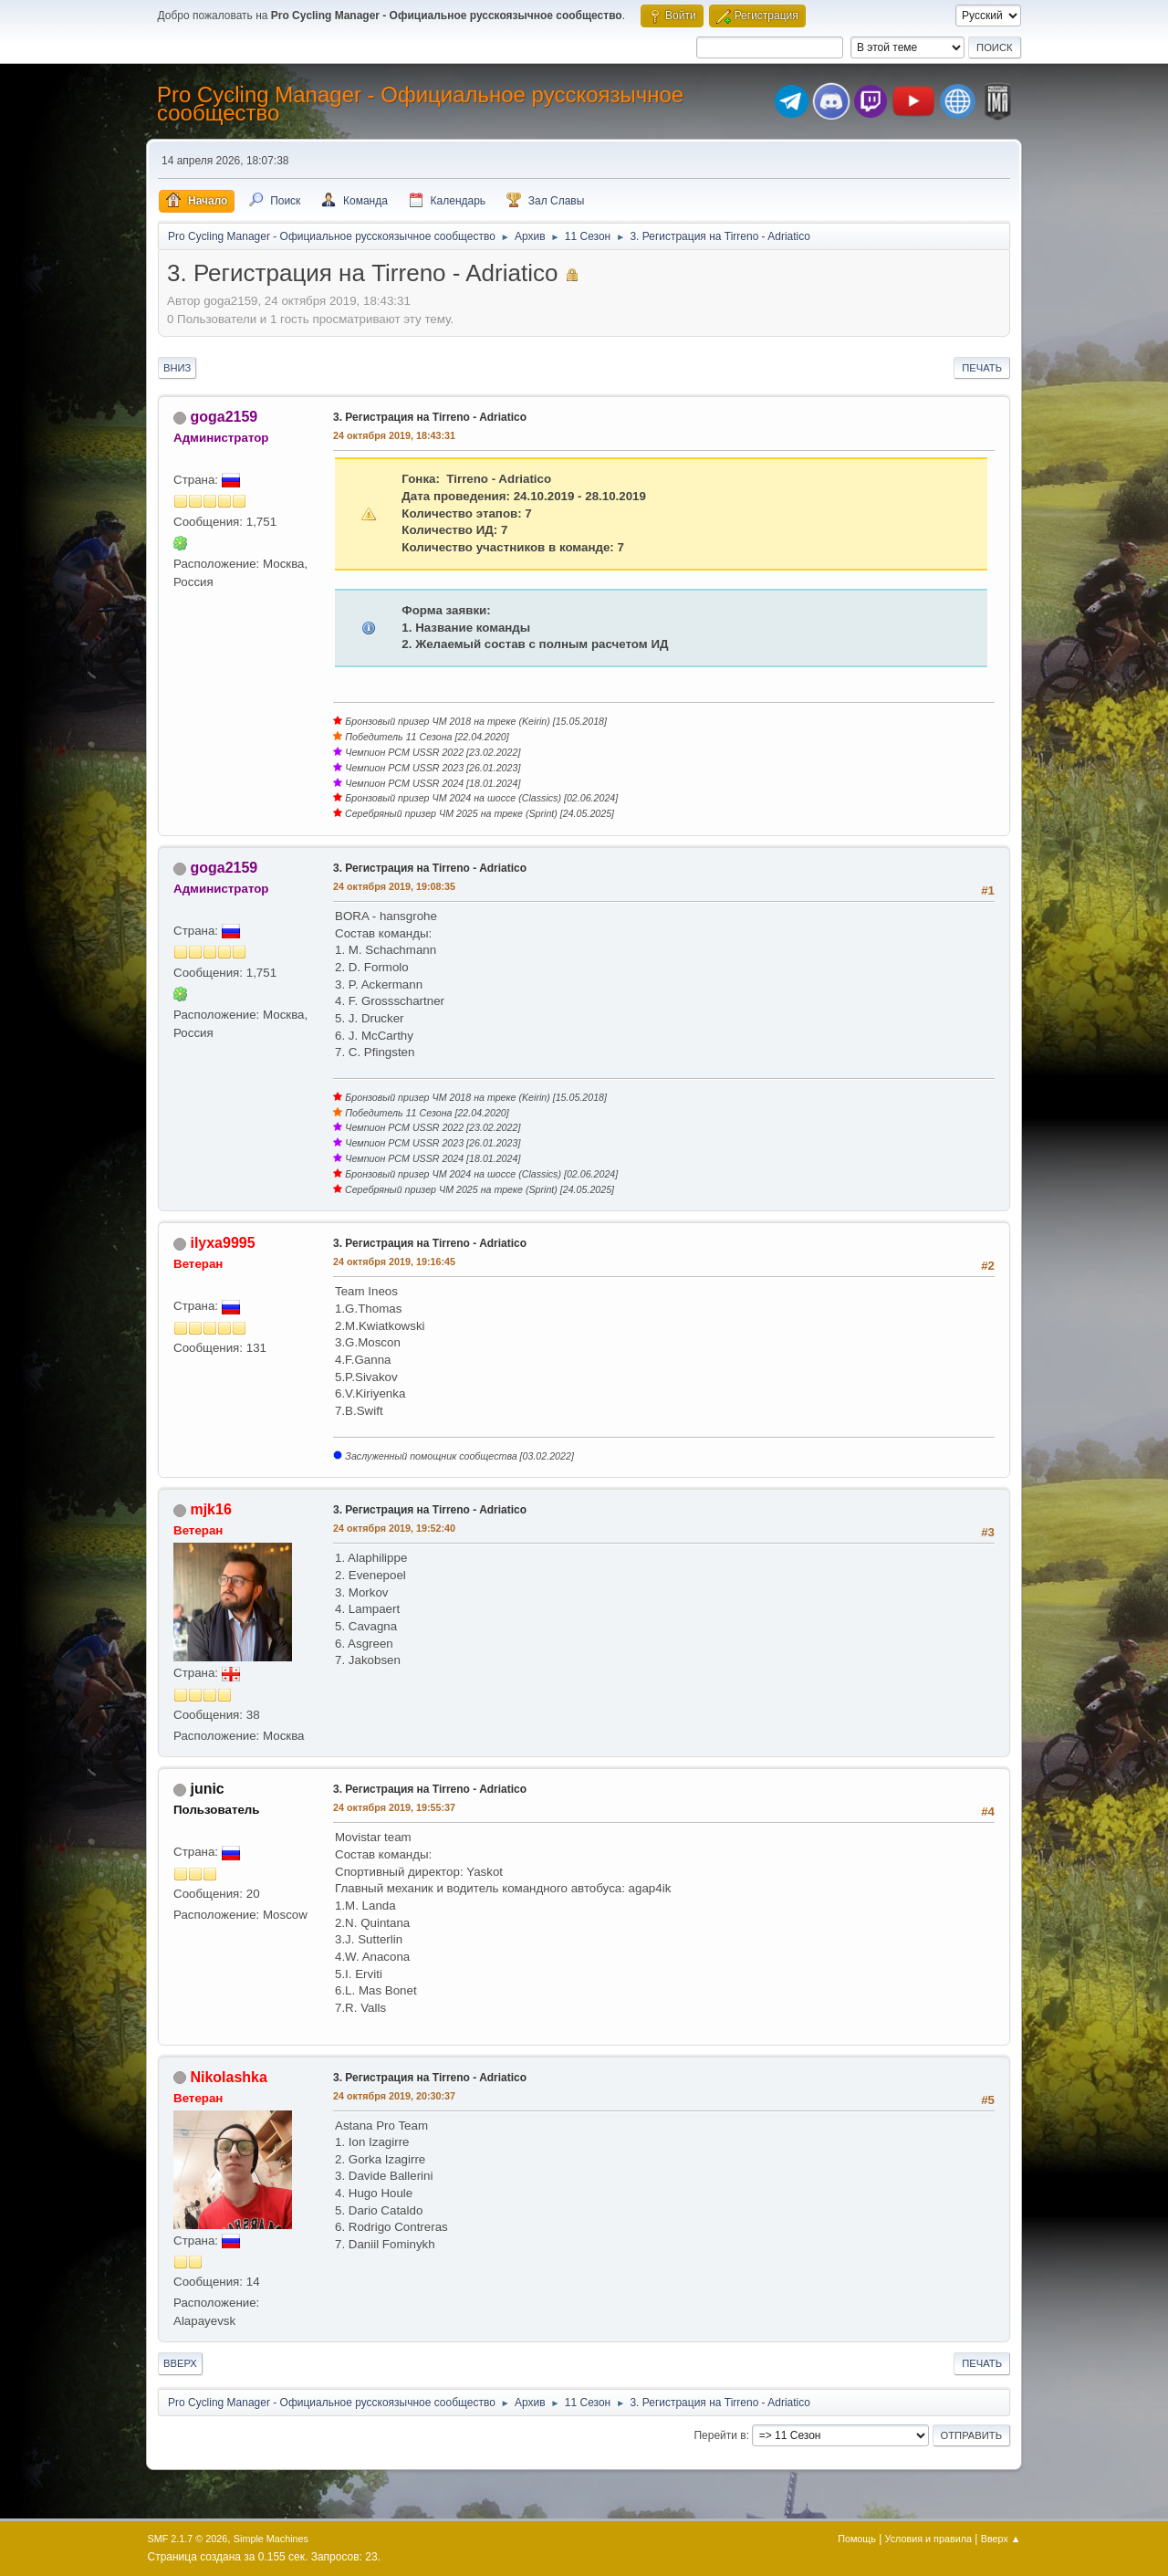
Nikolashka (228, 2077)
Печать (982, 367)
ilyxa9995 (222, 1243)
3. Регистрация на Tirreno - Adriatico (430, 417)
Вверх (180, 2363)
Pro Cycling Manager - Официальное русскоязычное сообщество (420, 103)
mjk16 (210, 1509)
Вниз (177, 367)
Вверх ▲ (1001, 2538)
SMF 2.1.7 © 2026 (188, 2538)
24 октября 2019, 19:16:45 (394, 1261)
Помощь (857, 2538)
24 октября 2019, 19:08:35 (394, 886)
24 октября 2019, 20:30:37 (394, 2095)
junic (207, 1788)
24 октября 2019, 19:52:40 (394, 1528)
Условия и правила (928, 2538)
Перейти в (720, 2435)
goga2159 (223, 416)
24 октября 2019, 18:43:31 (394, 435)
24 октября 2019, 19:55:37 (394, 1807)
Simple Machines (271, 2538)
